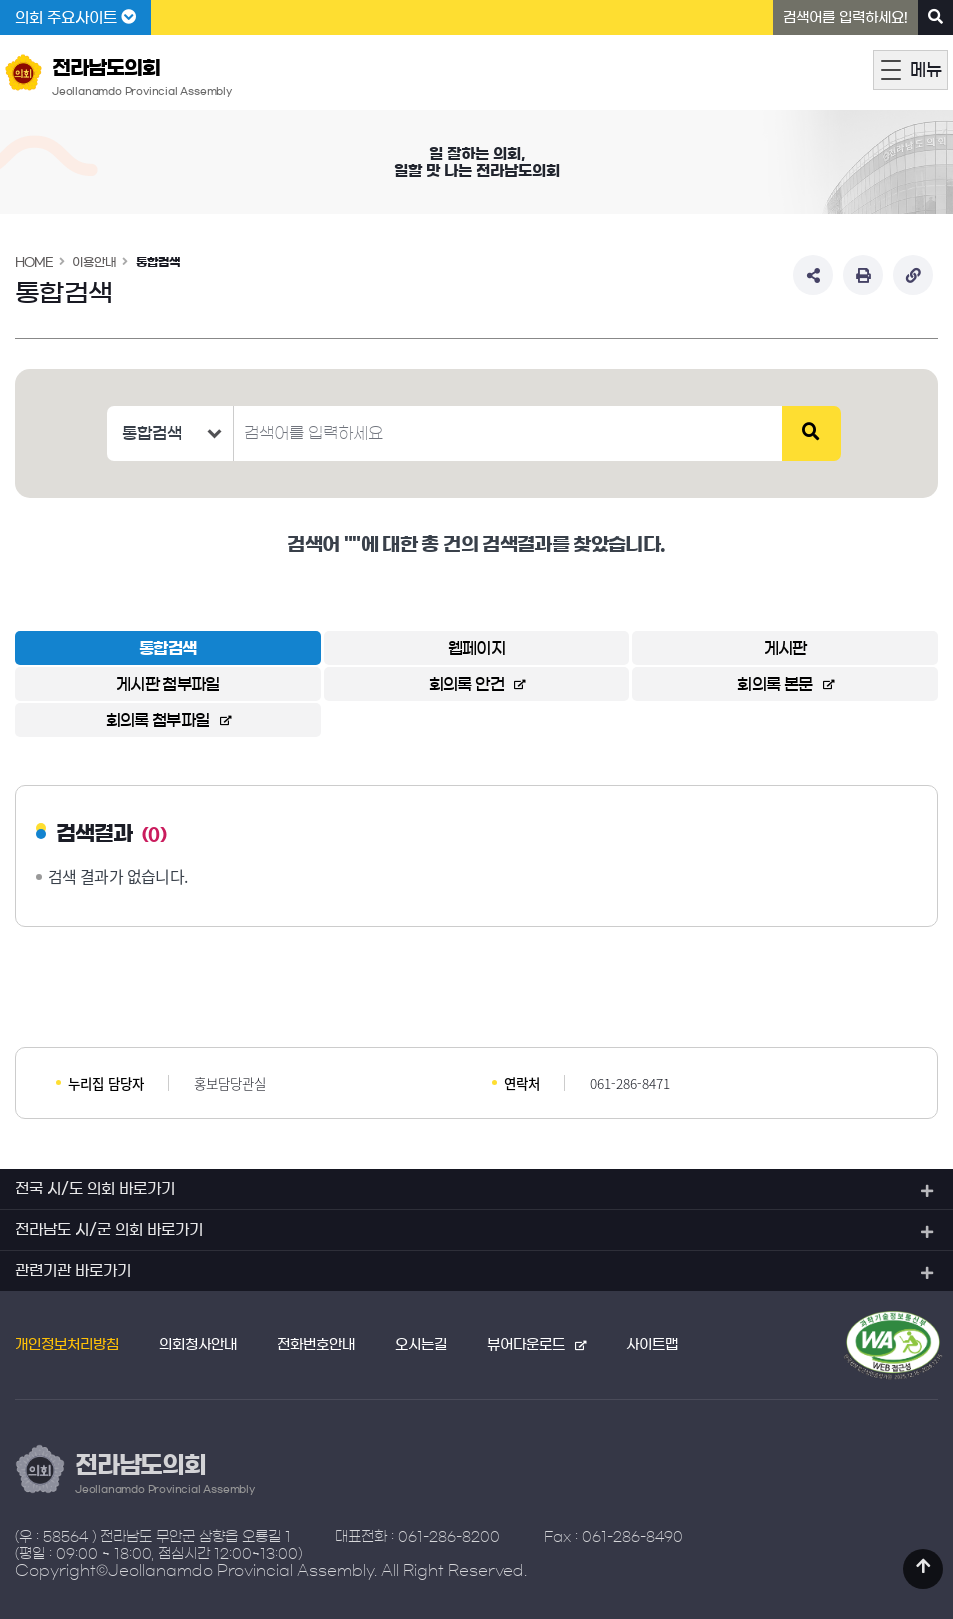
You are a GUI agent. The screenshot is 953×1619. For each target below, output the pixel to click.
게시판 (785, 648)
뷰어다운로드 (526, 1345)
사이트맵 (652, 1345)
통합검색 (158, 262)
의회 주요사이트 (75, 17)
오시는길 (421, 1345)
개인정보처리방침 (67, 1345)
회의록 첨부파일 (158, 720)
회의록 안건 (466, 684)
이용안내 (94, 262)
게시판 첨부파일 (168, 684)
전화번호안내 (316, 1345)
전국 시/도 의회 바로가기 (95, 1188)
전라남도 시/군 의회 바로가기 (109, 1229)
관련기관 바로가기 (73, 1270)
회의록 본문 (774, 684)
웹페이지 (476, 648)
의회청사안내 (198, 1345)
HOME (34, 262)
